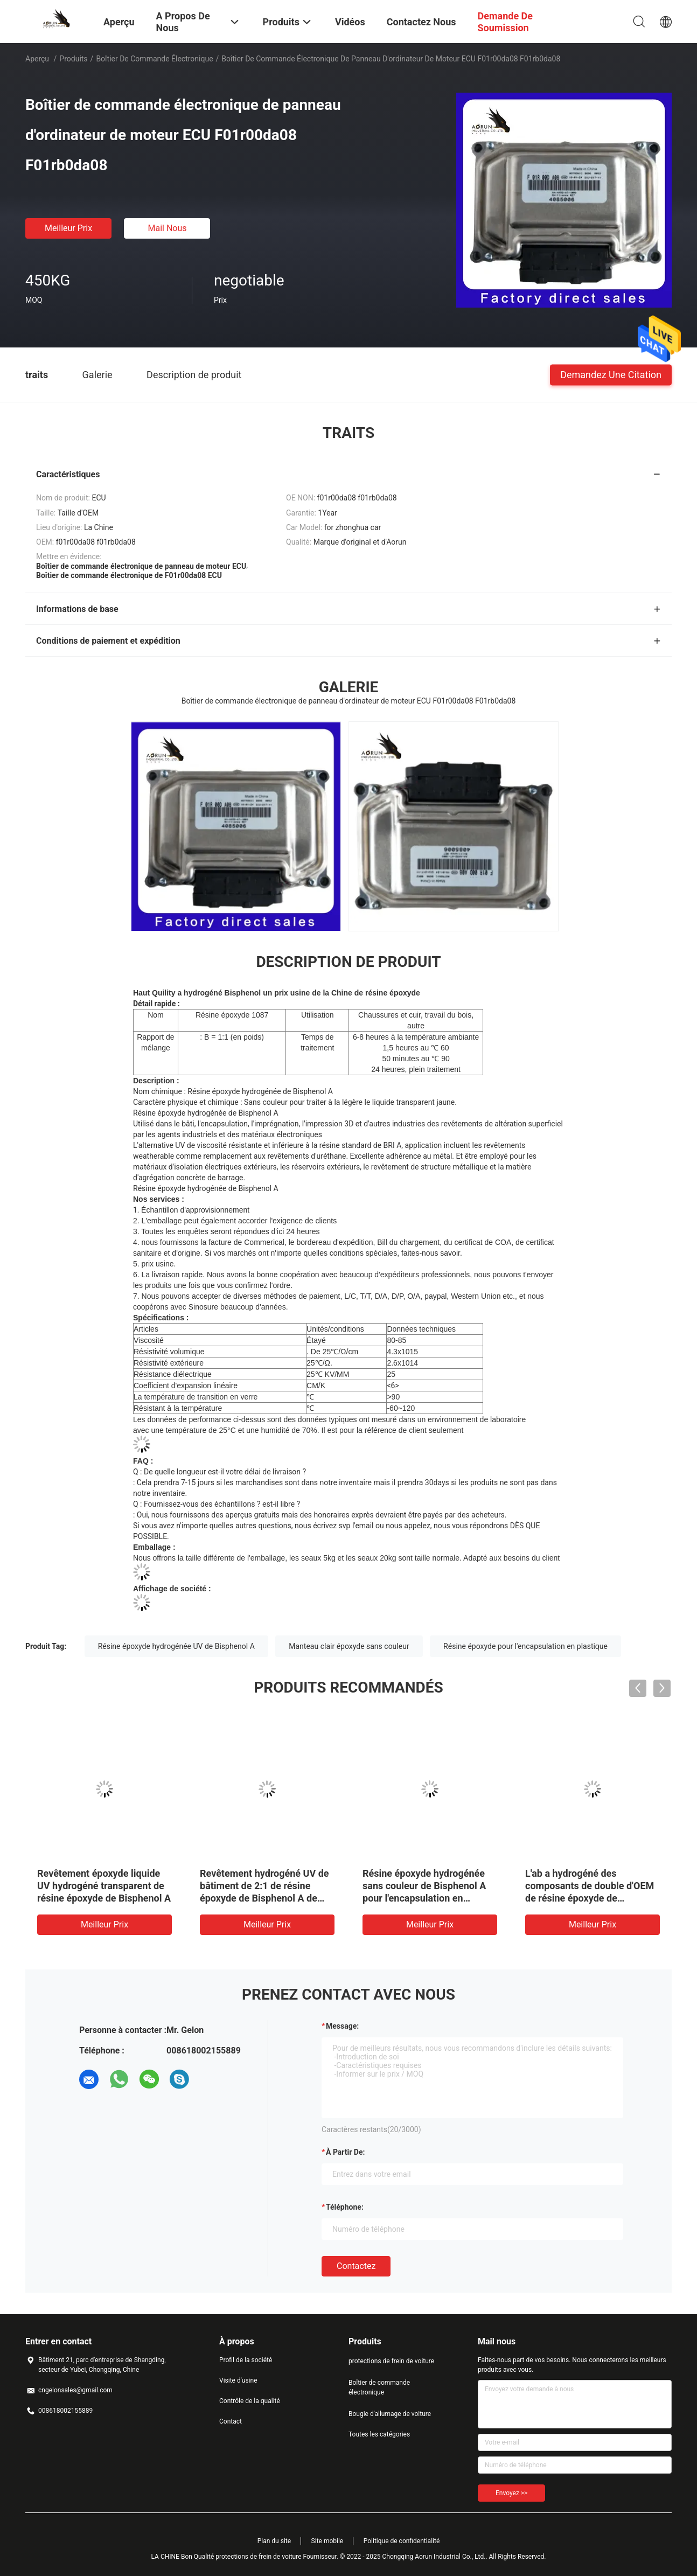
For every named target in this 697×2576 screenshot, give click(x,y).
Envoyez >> (511, 2493)
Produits (73, 58)
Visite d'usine (238, 2380)
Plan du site (274, 2541)
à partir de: (345, 2152)
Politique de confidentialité (402, 2541)
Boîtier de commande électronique (154, 58)
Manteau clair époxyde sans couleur (349, 1646)
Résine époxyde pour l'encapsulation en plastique (525, 1646)
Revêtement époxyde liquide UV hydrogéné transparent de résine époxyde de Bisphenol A (104, 1886)
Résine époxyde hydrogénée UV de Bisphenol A (176, 1646)
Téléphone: (345, 2207)
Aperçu (37, 58)
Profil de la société (245, 2360)
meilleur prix (68, 228)
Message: (342, 2026)
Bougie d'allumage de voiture (389, 2414)
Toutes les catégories (379, 2434)
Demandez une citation (610, 374)
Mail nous (167, 228)
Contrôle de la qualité (249, 2401)
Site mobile (327, 2541)
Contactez (356, 2266)
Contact (230, 2421)
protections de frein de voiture (391, 2361)
